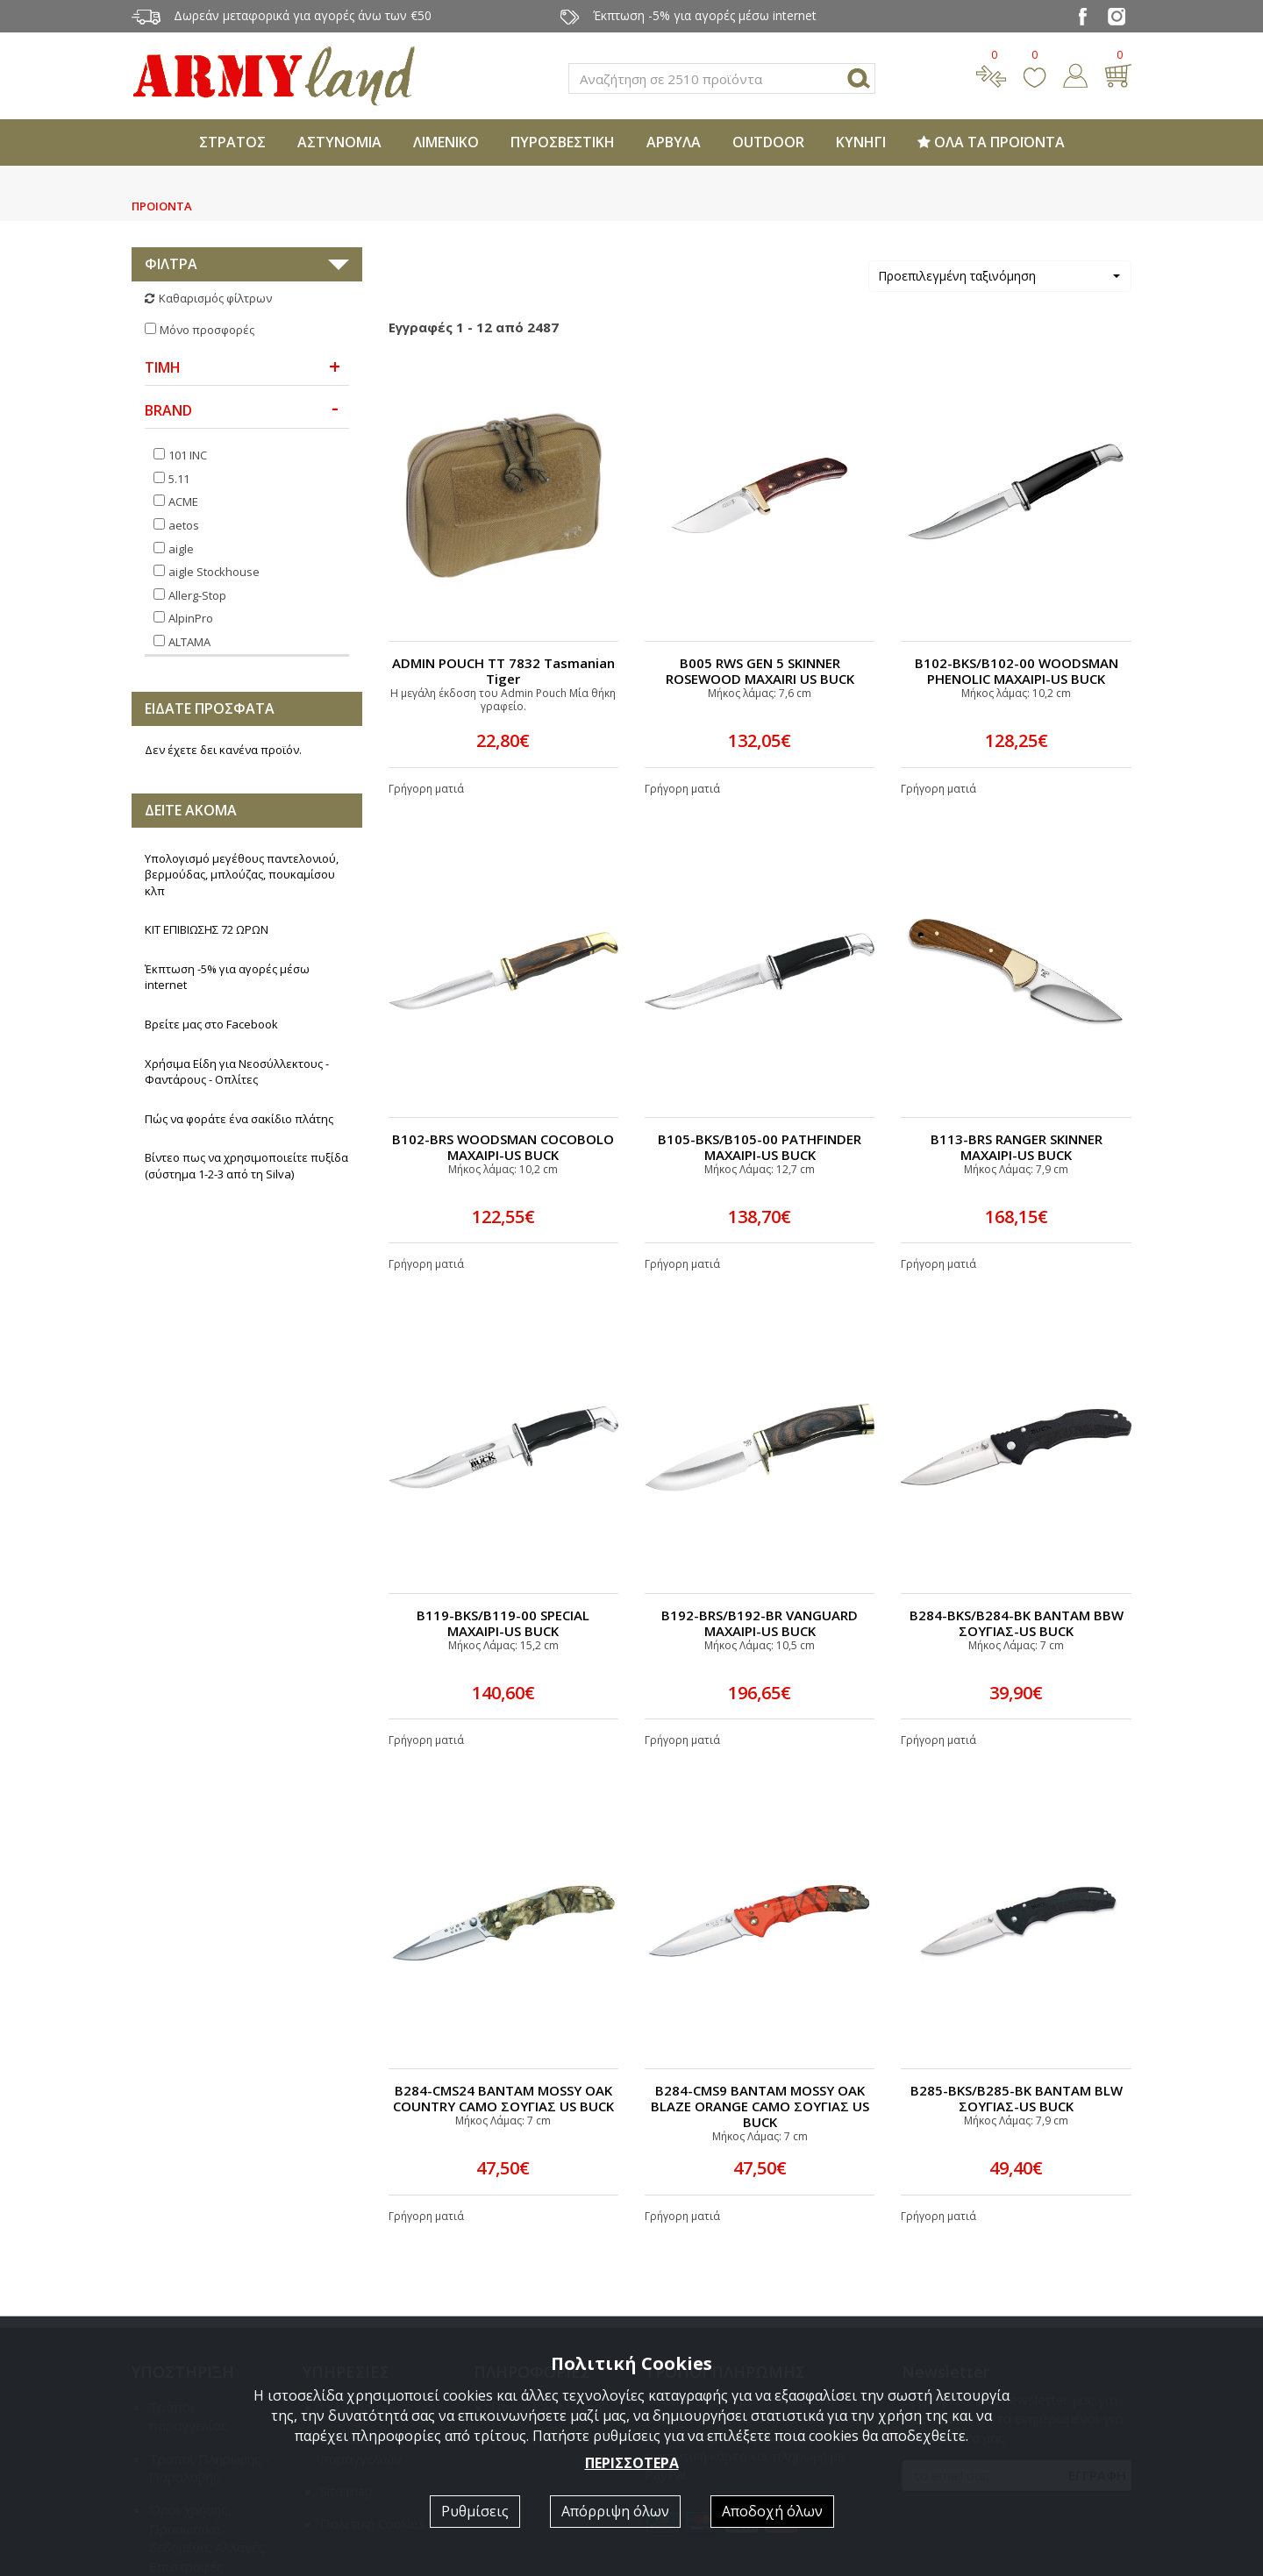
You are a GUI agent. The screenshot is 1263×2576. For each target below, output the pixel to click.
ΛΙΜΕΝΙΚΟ (446, 142)
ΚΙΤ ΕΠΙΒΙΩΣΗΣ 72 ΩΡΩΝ (206, 710)
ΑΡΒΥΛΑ (673, 142)
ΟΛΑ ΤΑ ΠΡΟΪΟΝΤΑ (991, 142)
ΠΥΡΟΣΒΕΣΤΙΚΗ (562, 142)
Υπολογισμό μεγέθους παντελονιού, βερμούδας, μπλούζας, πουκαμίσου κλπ (242, 655)
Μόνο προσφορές (207, 330)
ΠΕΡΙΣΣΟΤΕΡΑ (632, 2463)
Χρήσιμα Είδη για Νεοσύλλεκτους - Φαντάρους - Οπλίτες (237, 852)
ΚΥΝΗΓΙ (861, 142)
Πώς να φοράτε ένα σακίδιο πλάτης (239, 899)
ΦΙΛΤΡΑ (171, 264)
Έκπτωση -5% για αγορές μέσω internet (227, 758)
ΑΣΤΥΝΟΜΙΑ (339, 142)
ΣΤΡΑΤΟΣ (232, 142)
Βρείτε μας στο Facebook (211, 805)
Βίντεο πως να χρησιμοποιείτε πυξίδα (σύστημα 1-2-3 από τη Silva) (246, 946)
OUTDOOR (768, 142)
